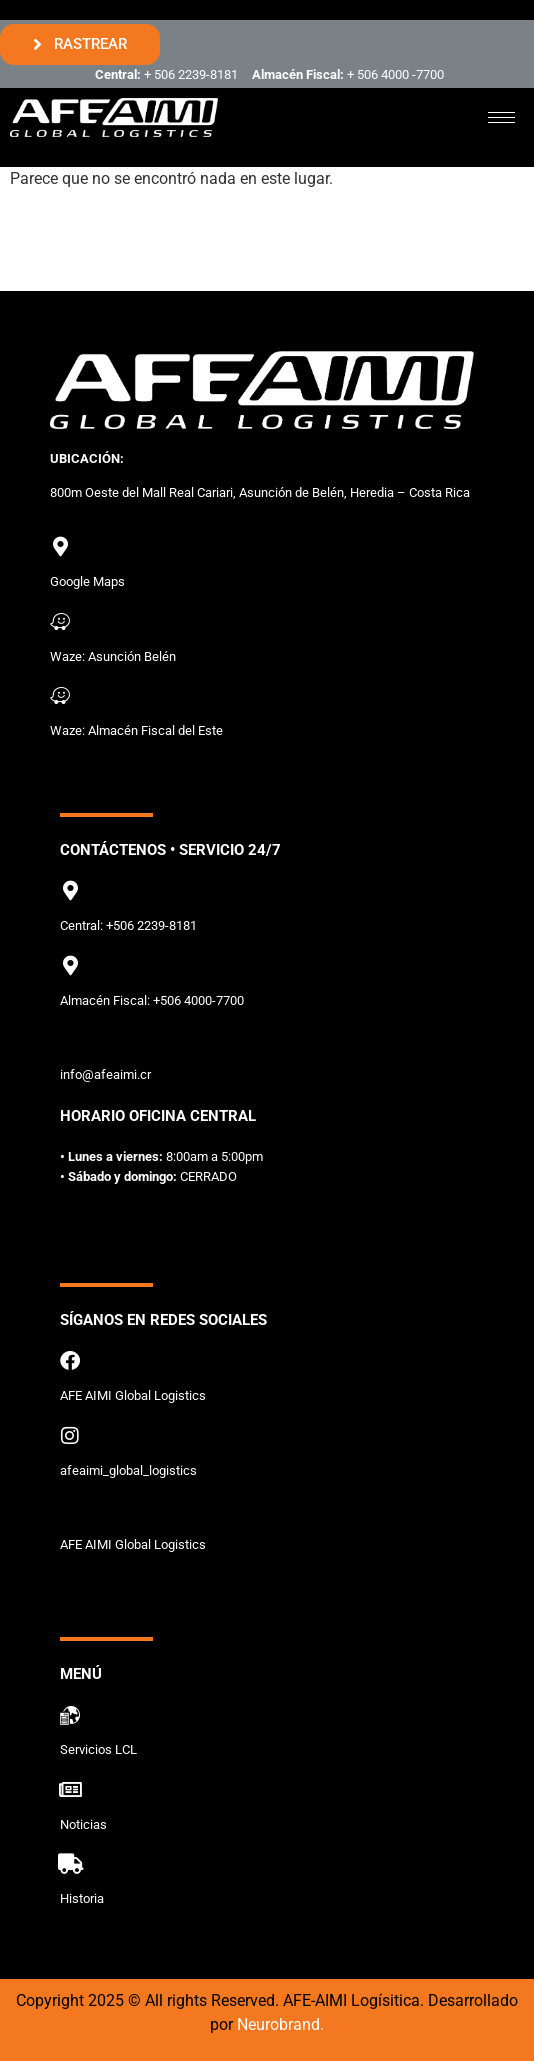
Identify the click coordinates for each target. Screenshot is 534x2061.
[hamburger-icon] (501, 117)
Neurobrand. (280, 2024)
